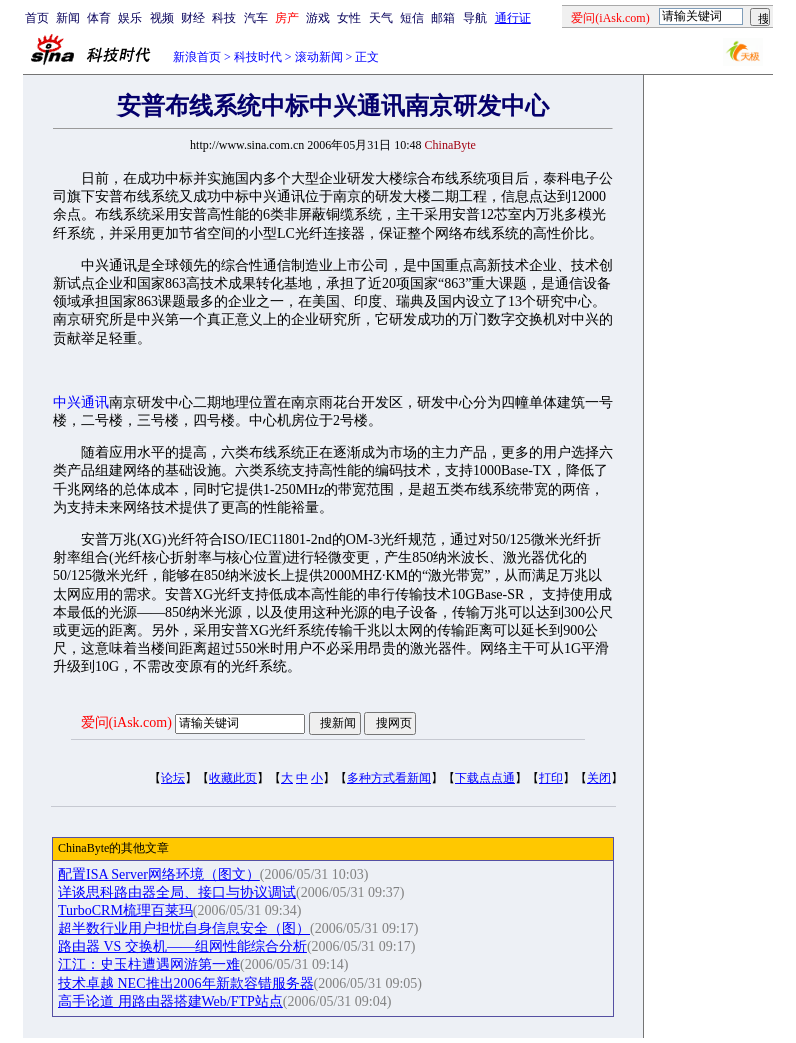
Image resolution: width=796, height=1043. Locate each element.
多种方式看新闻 (389, 778)
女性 (349, 18)
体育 (99, 18)
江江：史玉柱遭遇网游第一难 (149, 964)
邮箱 (443, 18)
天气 (381, 18)
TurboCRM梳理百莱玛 (125, 910)
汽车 (256, 18)
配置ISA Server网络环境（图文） (159, 874)
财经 (193, 18)
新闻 (68, 18)
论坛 (173, 778)
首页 (37, 18)
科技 (224, 18)
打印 (551, 778)
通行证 (513, 18)
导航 (475, 18)
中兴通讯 (81, 402)
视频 (162, 18)
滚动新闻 (319, 57)
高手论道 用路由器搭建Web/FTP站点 (170, 1001)
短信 (412, 18)
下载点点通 (485, 778)
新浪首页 (197, 57)
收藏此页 (233, 778)
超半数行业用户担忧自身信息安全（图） (184, 928)
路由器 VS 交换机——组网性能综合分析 (182, 946)
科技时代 (258, 57)
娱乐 (130, 18)
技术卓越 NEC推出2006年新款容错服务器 (186, 983)
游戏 (318, 18)
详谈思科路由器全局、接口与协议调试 (177, 892)
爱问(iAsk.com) (126, 722)
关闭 (599, 778)
